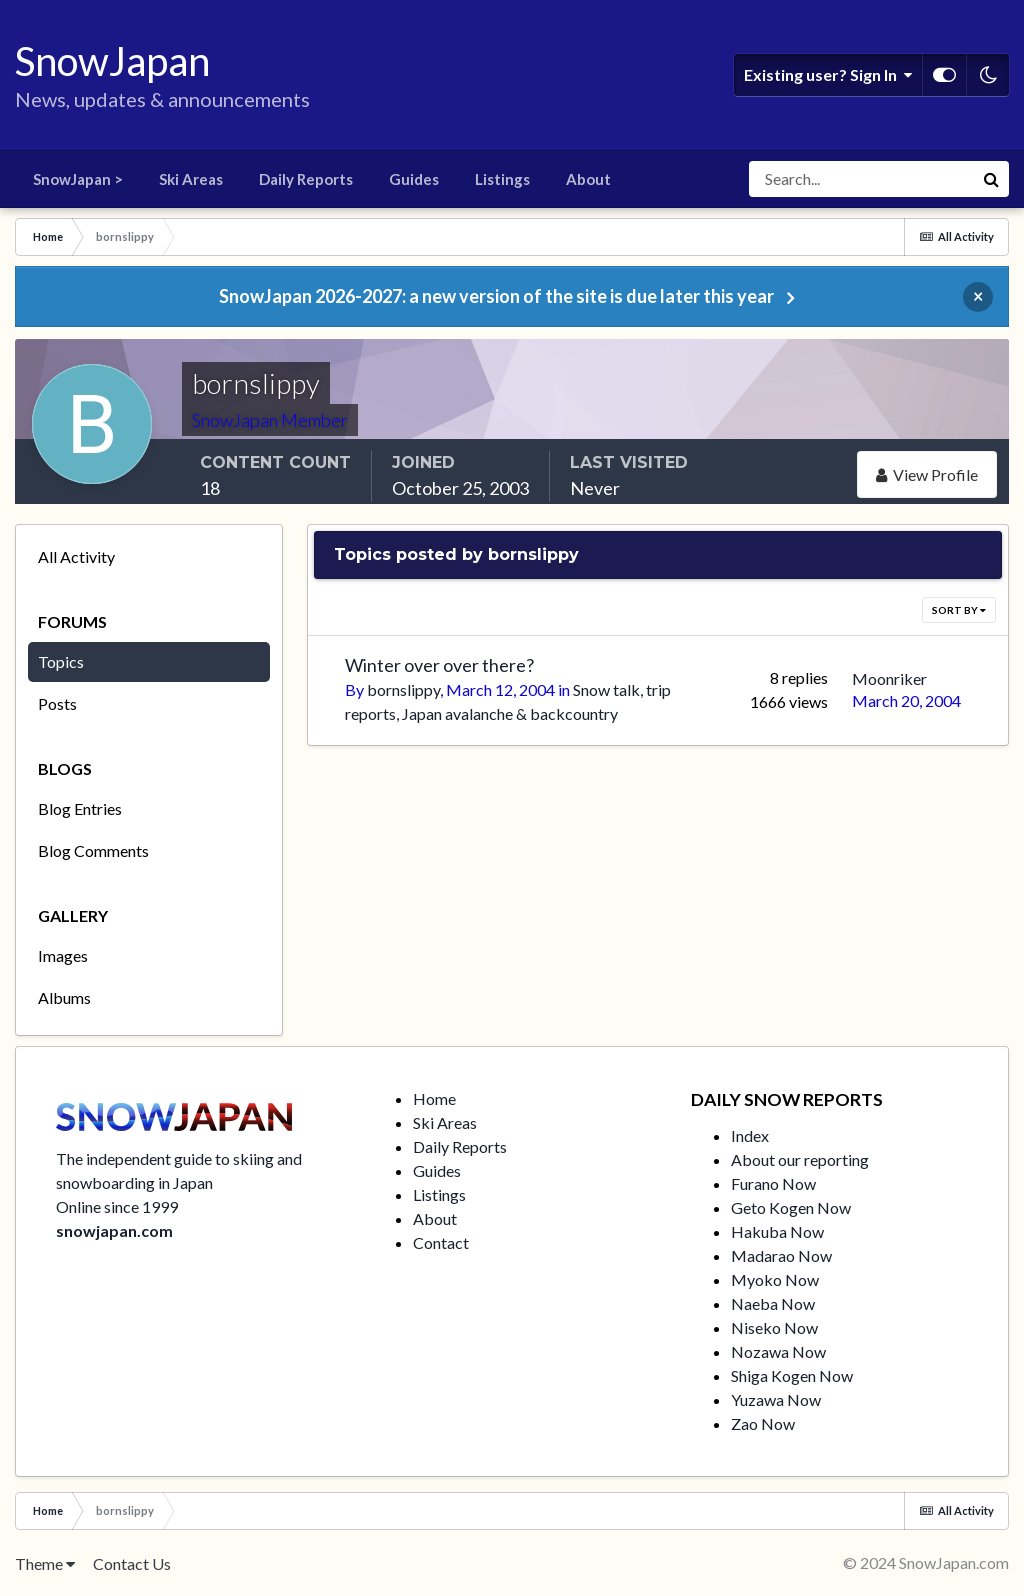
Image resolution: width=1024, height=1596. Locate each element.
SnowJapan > (78, 179)
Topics (61, 661)
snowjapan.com (114, 1230)
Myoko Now (775, 1279)
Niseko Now (774, 1327)
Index (750, 1135)
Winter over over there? (439, 665)
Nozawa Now (778, 1351)
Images (63, 955)
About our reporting (800, 1159)
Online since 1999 (117, 1206)
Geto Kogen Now (791, 1207)
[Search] (861, 179)
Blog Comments (93, 850)
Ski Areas (191, 179)
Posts (57, 703)
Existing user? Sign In (828, 75)
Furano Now (773, 1183)
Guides (414, 179)
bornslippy (403, 689)
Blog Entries (80, 808)
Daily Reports (306, 179)
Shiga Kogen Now (792, 1375)
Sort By (959, 610)
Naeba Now (773, 1303)
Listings (502, 179)
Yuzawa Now (776, 1399)
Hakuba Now (777, 1231)
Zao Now (763, 1423)
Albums (64, 997)
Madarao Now (781, 1255)
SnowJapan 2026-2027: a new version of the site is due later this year (496, 296)
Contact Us (132, 1563)
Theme (45, 1563)
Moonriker (889, 678)
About (588, 179)
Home (434, 1098)
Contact (441, 1242)
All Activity (76, 556)
